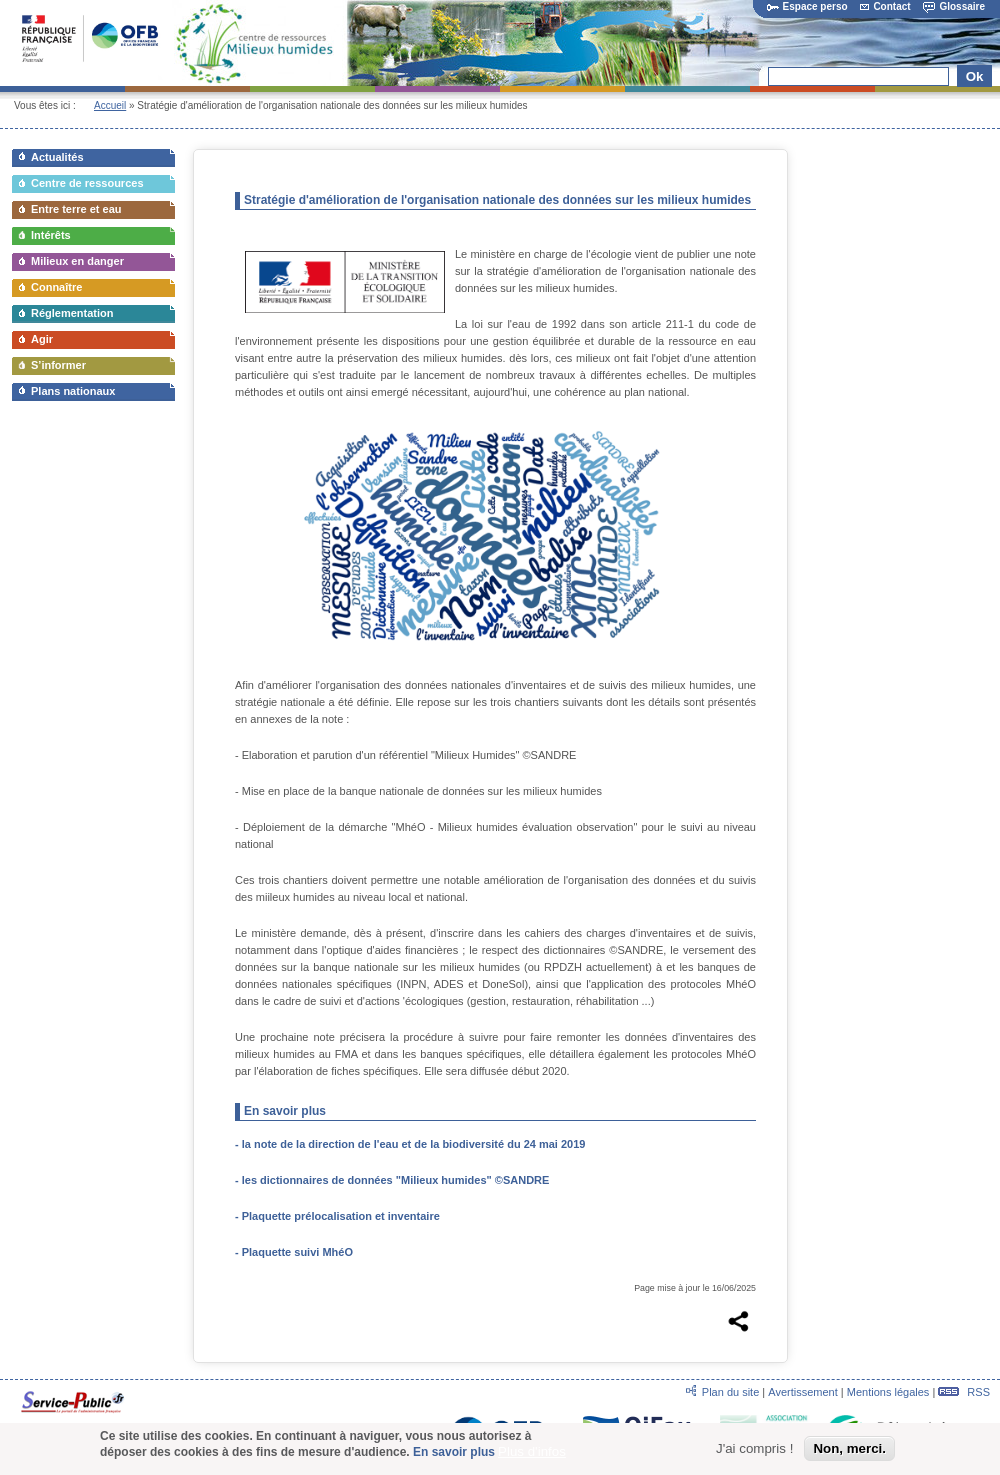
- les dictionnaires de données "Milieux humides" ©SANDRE (392, 1180)
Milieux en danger (77, 261)
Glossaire (954, 6)
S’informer (58, 365)
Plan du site (730, 1392)
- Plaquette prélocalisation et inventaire (337, 1216)
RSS (964, 1392)
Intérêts (51, 235)
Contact (885, 6)
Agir (42, 339)
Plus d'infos (532, 1451)
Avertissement (803, 1392)
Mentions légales (888, 1392)
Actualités (57, 157)
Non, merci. (849, 1448)
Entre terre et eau (76, 209)
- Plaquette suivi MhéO (295, 1252)
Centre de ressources (87, 183)
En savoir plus (454, 1452)
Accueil (110, 105)
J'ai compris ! (754, 1448)
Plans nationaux (73, 391)
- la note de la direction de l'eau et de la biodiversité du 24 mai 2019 (410, 1144)
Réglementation (72, 313)
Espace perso (807, 6)
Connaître (56, 287)
